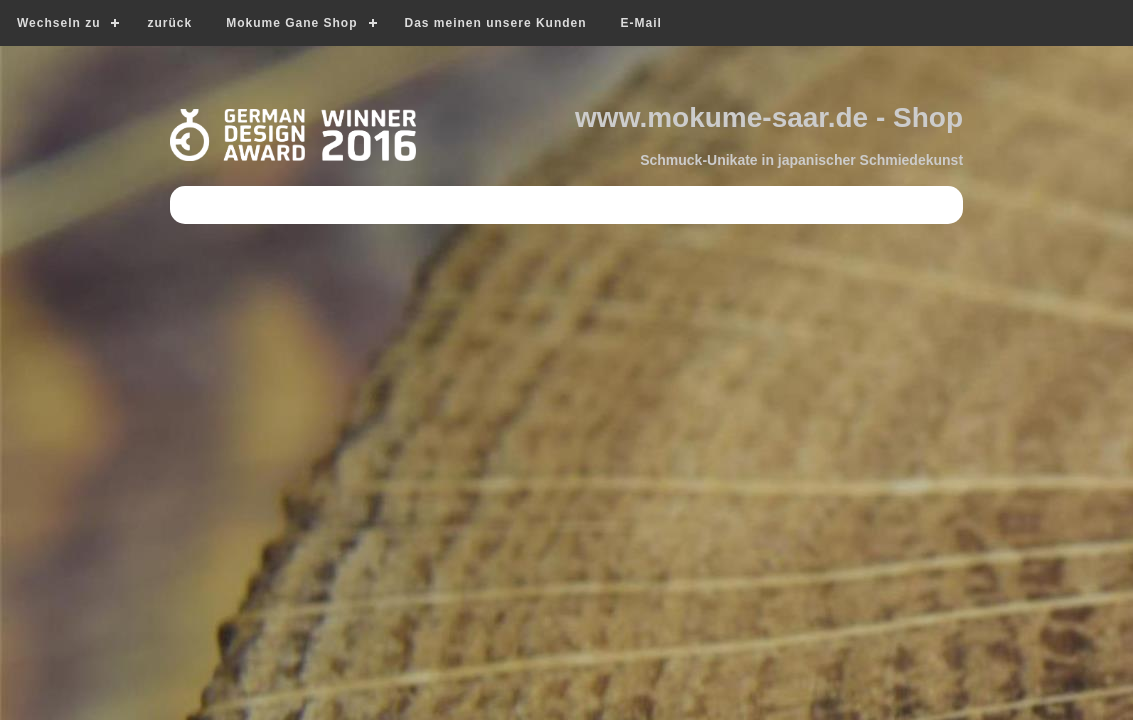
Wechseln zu (58, 23)
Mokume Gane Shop (291, 23)
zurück (169, 23)
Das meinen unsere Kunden (496, 23)
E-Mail (641, 23)
